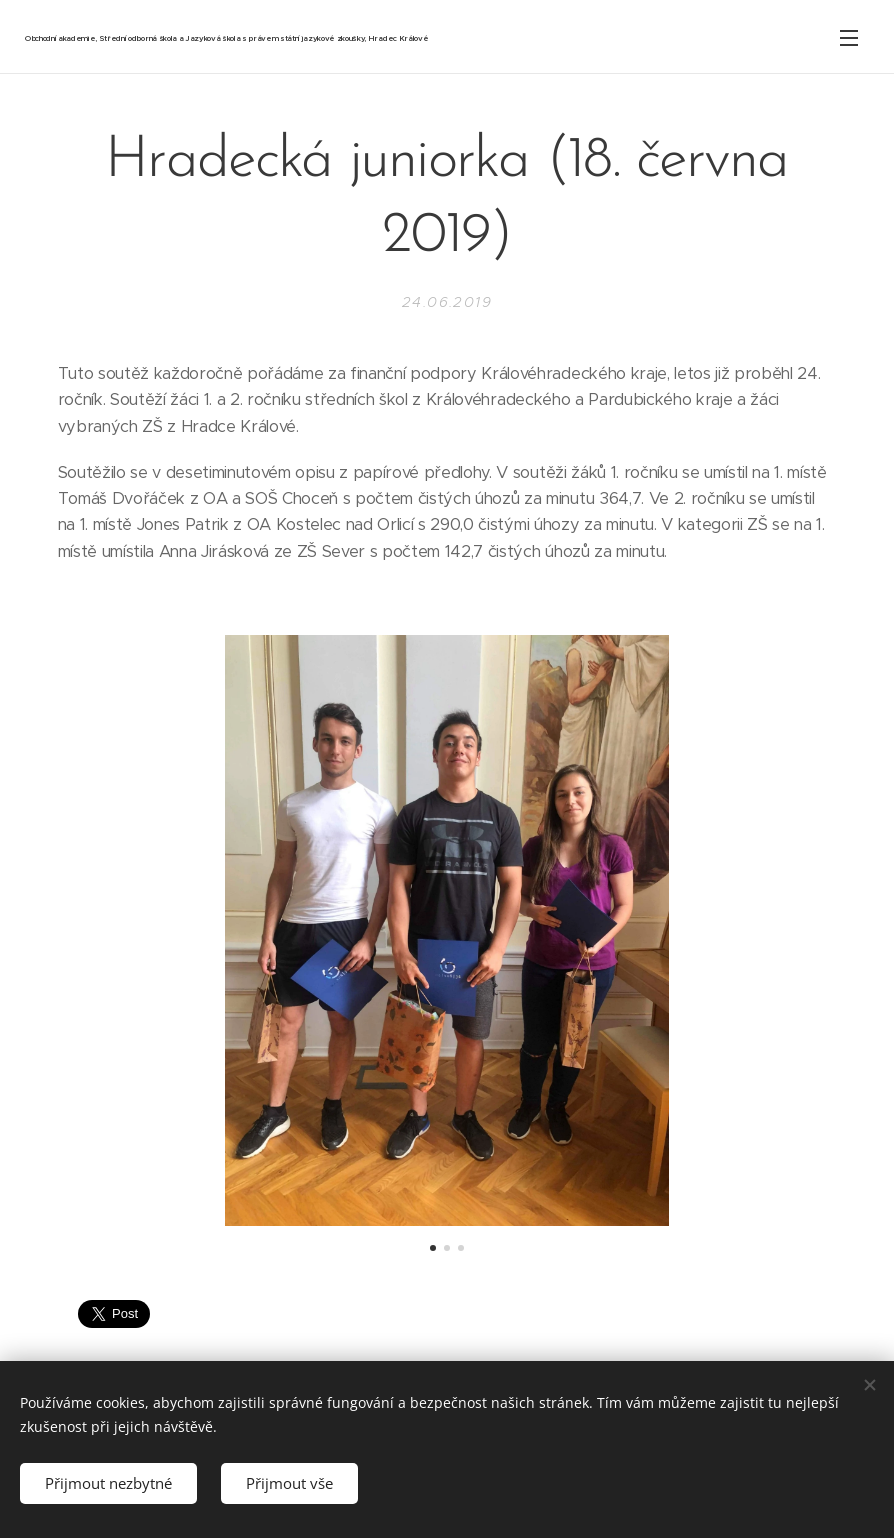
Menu (849, 38)
